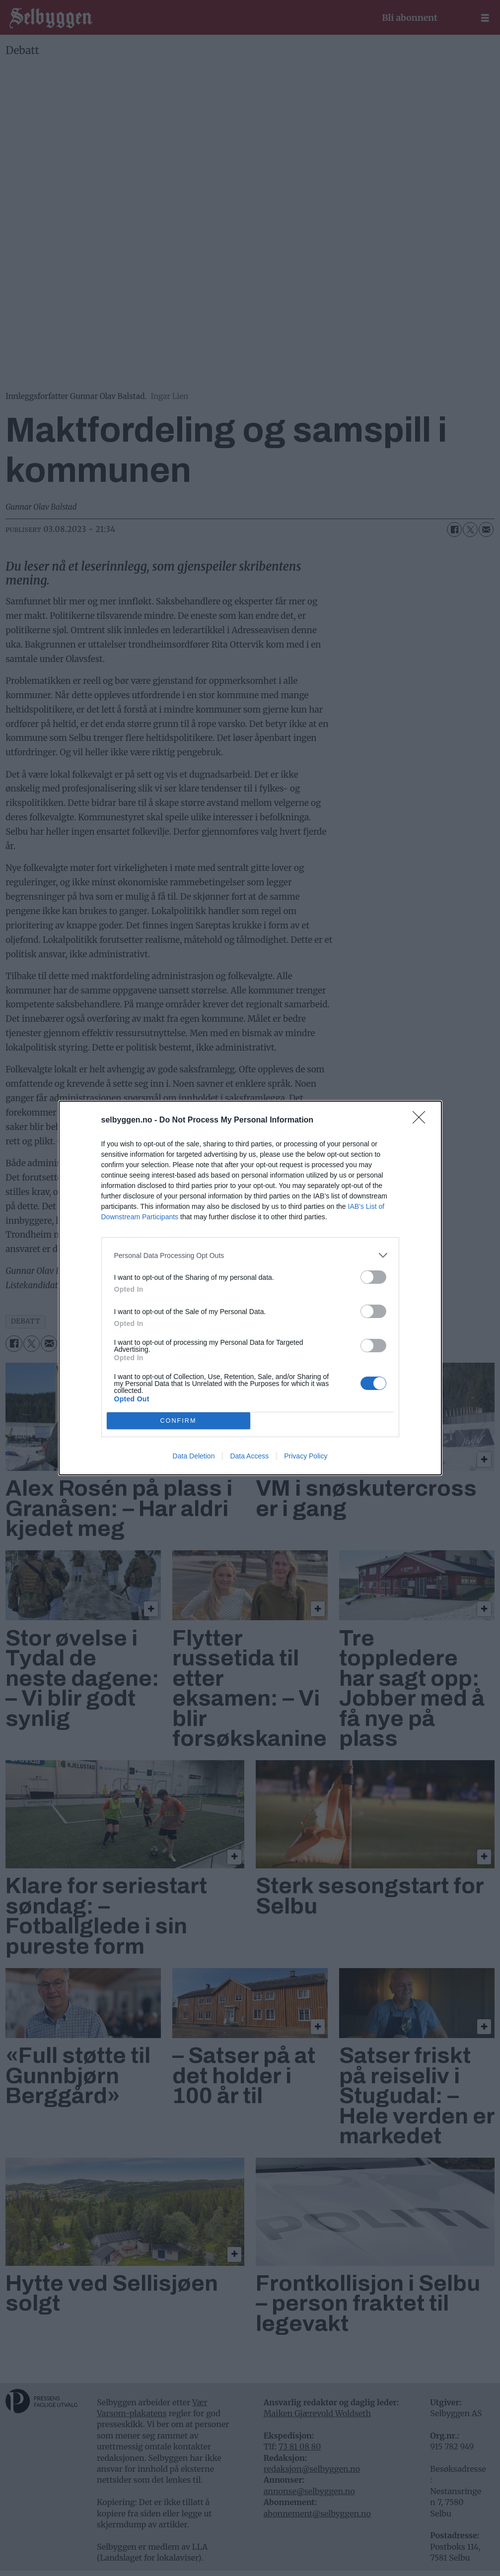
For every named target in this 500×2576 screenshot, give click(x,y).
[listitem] (250, 1255)
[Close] (422, 1120)
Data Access (249, 1456)
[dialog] (250, 1288)
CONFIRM (178, 1421)
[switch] (373, 1277)
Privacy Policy (305, 1456)
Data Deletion (194, 1456)
